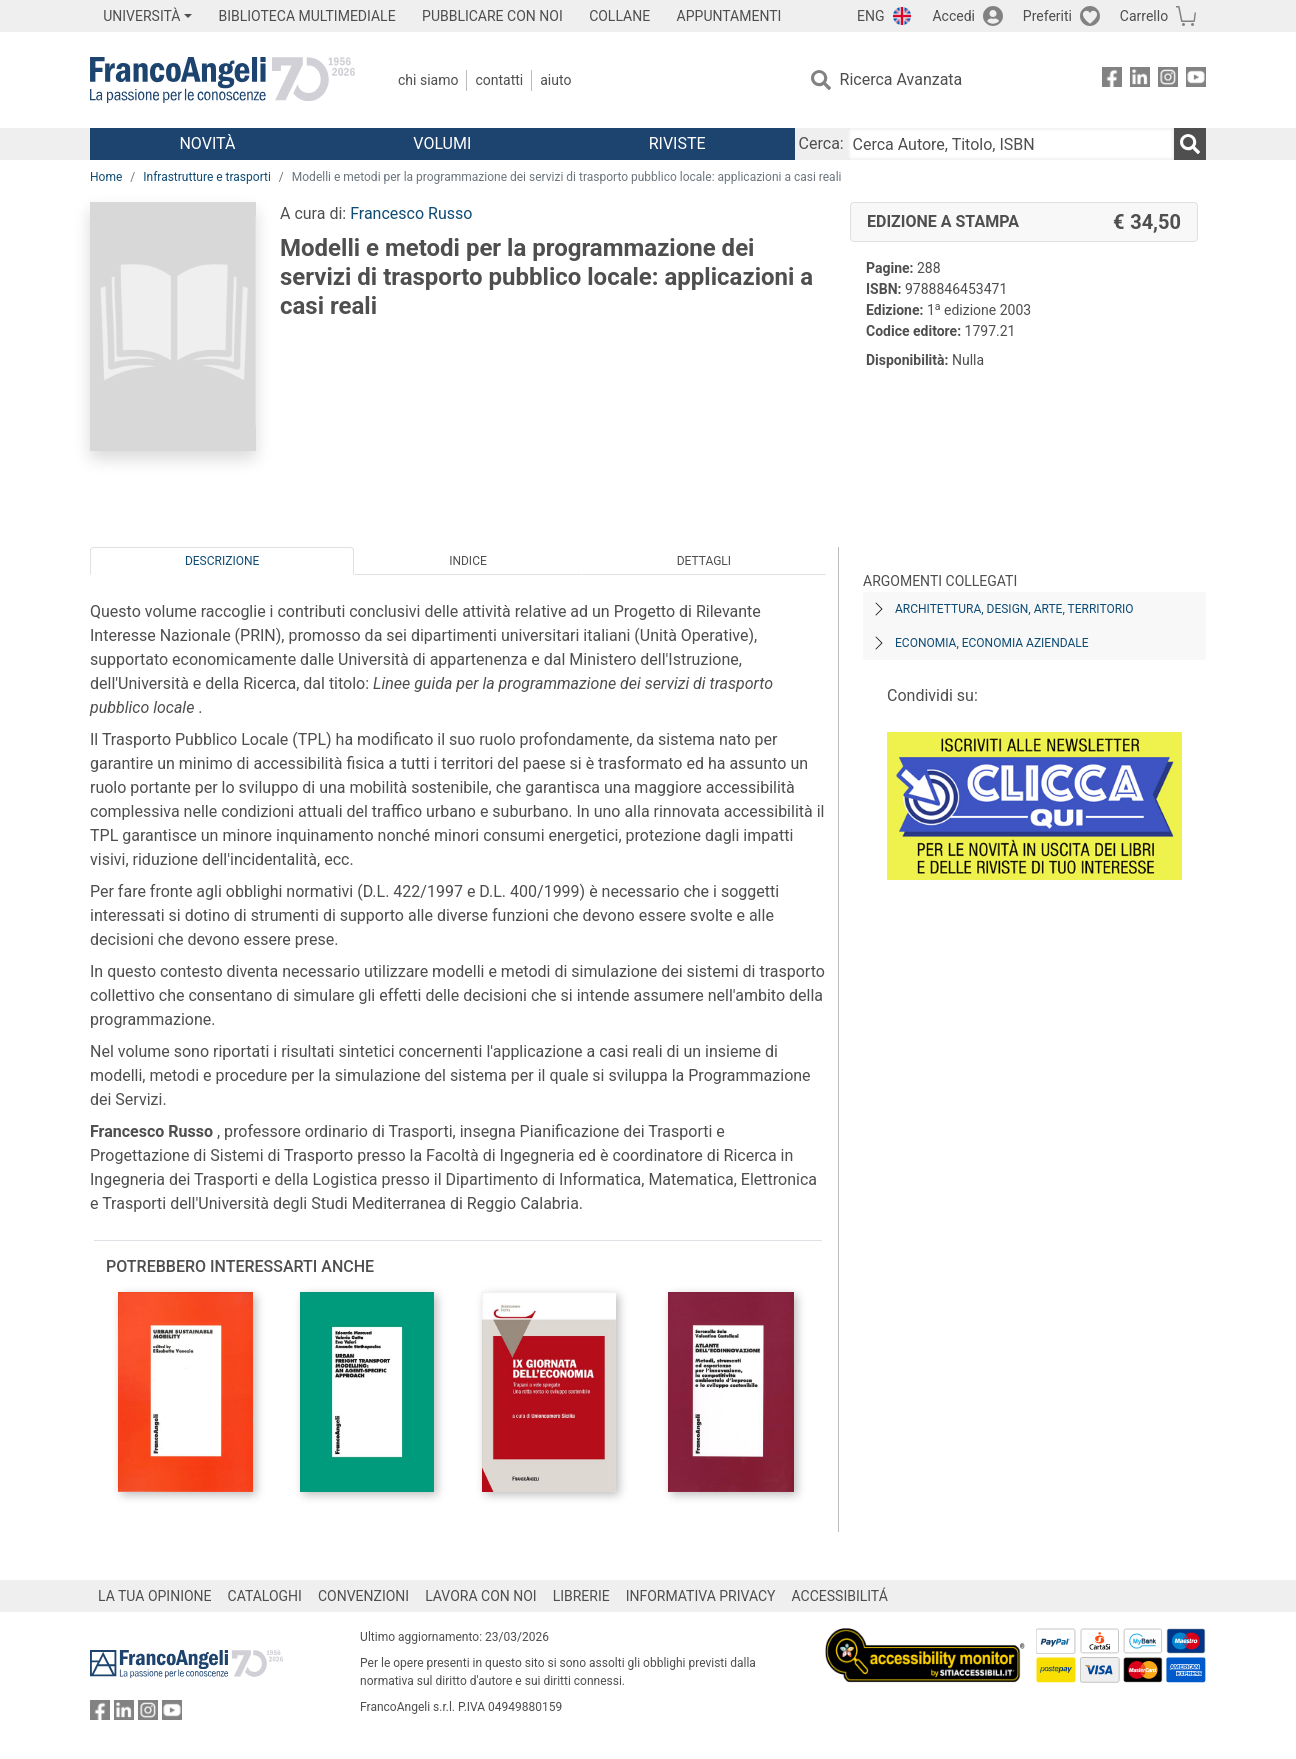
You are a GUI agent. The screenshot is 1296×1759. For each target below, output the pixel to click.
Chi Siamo (428, 80)
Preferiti (1047, 16)
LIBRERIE (581, 1596)
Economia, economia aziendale (992, 643)
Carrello (1144, 16)
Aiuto (555, 80)
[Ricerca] (1190, 144)
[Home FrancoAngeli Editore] (222, 80)
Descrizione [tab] (222, 561)
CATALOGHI (265, 1596)
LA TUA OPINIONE (155, 1596)
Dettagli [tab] (704, 561)
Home (106, 177)
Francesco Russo (411, 213)
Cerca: (821, 143)
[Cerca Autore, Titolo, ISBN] (1011, 144)
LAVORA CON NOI (481, 1596)
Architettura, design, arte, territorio (1014, 609)
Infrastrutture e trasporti (207, 177)
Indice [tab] (468, 561)
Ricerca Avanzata (901, 79)
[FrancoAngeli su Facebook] (1112, 80)
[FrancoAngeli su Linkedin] (1140, 80)
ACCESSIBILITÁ (840, 1596)
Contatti (499, 80)
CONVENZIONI (363, 1596)
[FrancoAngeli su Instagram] (1168, 80)
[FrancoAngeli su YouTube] (1196, 80)
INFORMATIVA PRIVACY (701, 1596)
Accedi (953, 16)
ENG (870, 16)
